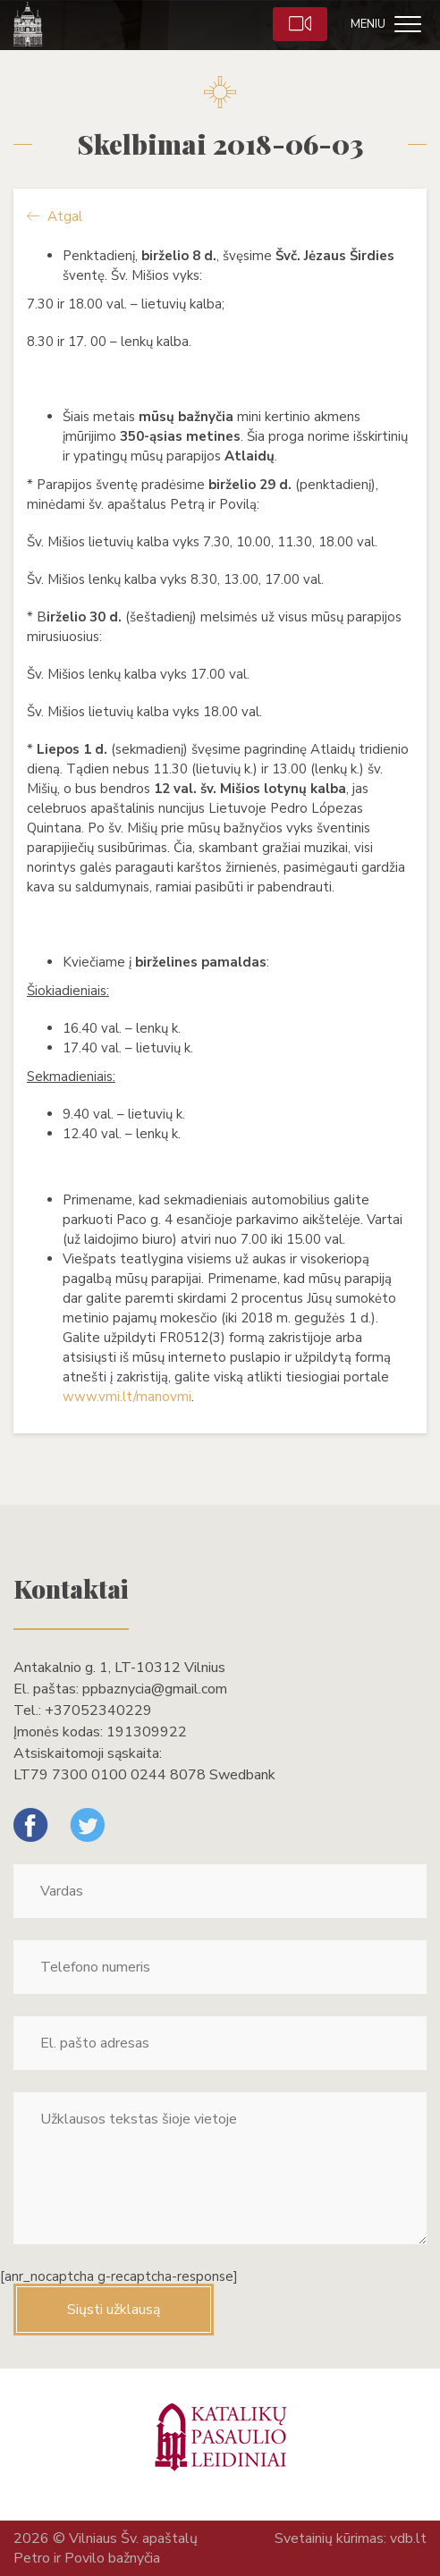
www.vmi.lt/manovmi (127, 1397)
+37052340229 (98, 1710)
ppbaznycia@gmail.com (154, 1689)
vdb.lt (408, 2538)
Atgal (54, 216)
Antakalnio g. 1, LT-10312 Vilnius (119, 1667)
